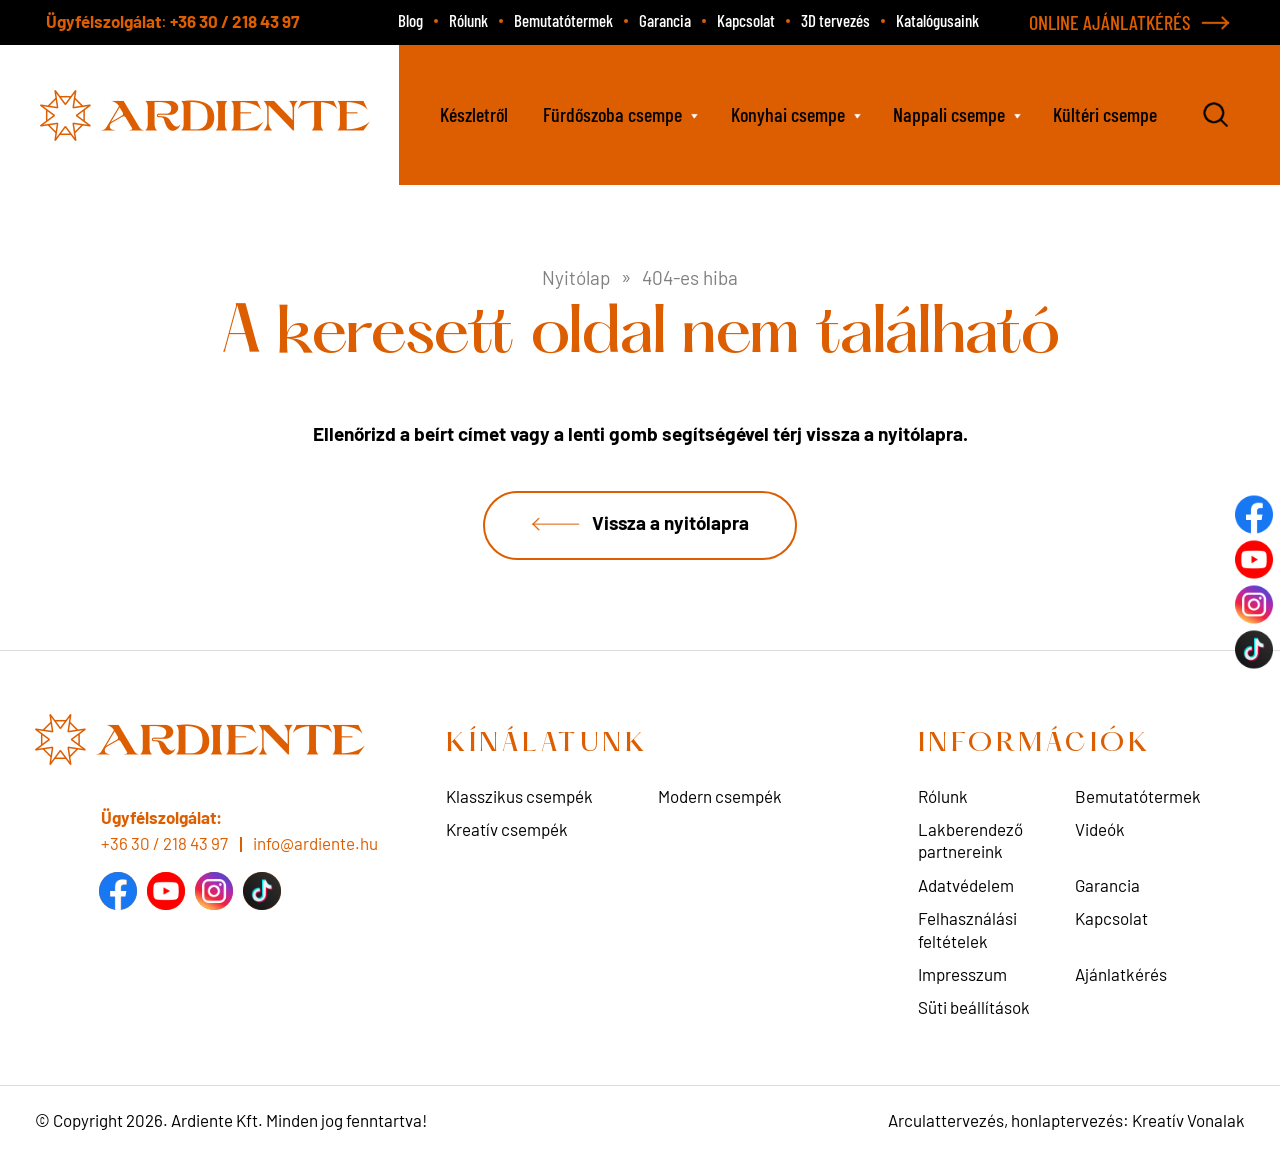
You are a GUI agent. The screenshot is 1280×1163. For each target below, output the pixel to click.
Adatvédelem (966, 886)
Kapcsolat (746, 20)
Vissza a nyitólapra (670, 523)
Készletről (474, 114)
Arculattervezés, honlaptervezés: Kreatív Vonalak (1066, 1121)
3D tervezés (835, 20)
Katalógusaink (937, 20)
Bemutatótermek (563, 20)
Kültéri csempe (1105, 114)
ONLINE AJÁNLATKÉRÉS (1110, 22)
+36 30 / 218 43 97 (234, 21)
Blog (410, 20)
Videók (1100, 830)
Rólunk (468, 20)
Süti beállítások (974, 1008)
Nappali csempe (949, 114)
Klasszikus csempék (519, 797)
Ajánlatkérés (1121, 975)
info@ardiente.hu (315, 843)
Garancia (665, 20)
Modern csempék (720, 797)
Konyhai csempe (788, 114)
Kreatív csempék (507, 830)
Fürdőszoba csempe (612, 114)
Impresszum (962, 975)
